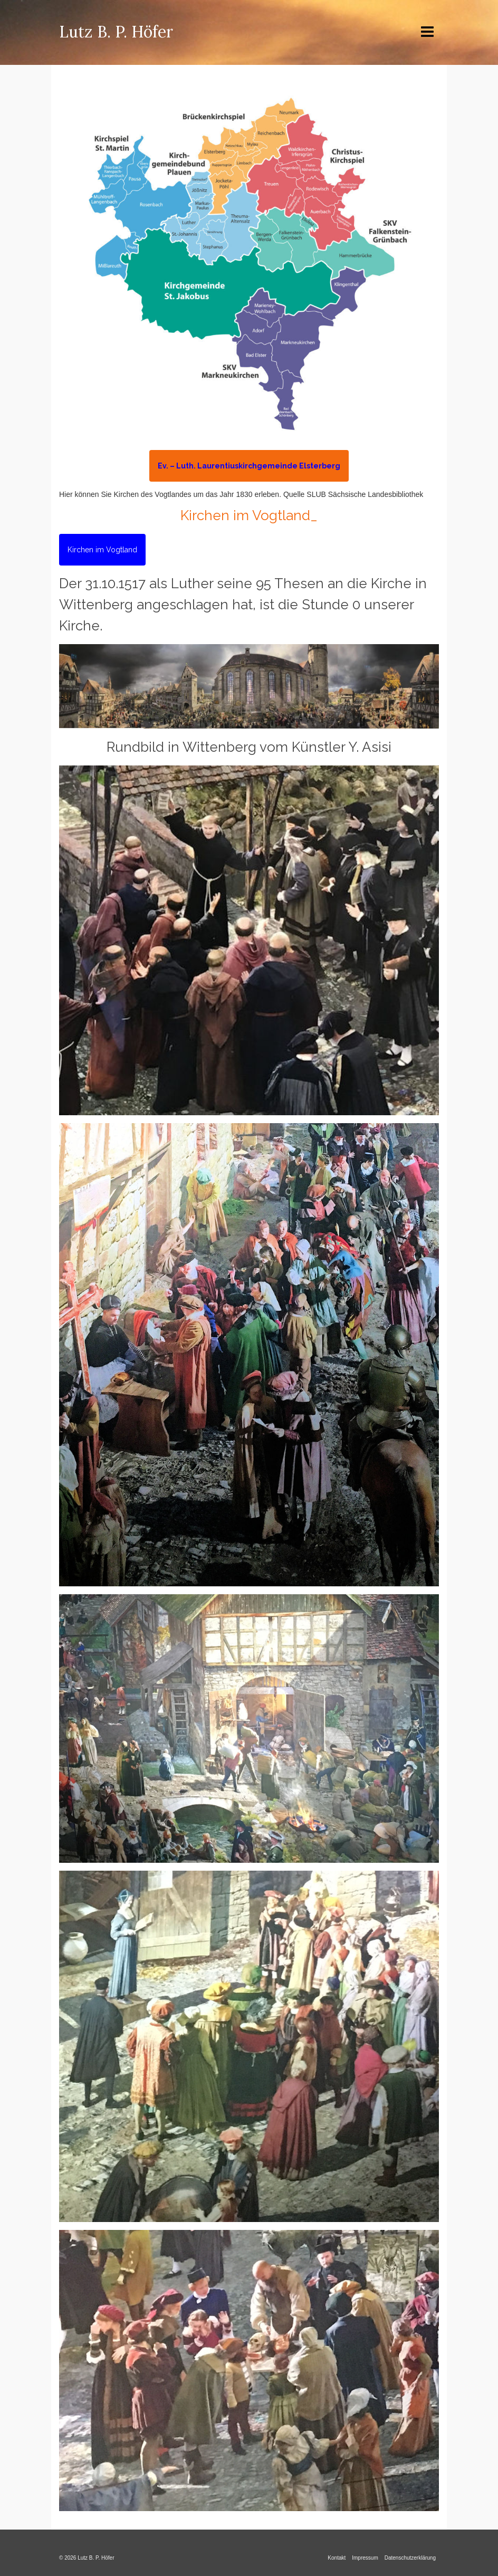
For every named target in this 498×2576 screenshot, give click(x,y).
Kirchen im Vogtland (102, 549)
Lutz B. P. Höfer (116, 32)
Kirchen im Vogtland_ (249, 515)
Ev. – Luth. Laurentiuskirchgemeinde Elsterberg (249, 466)
